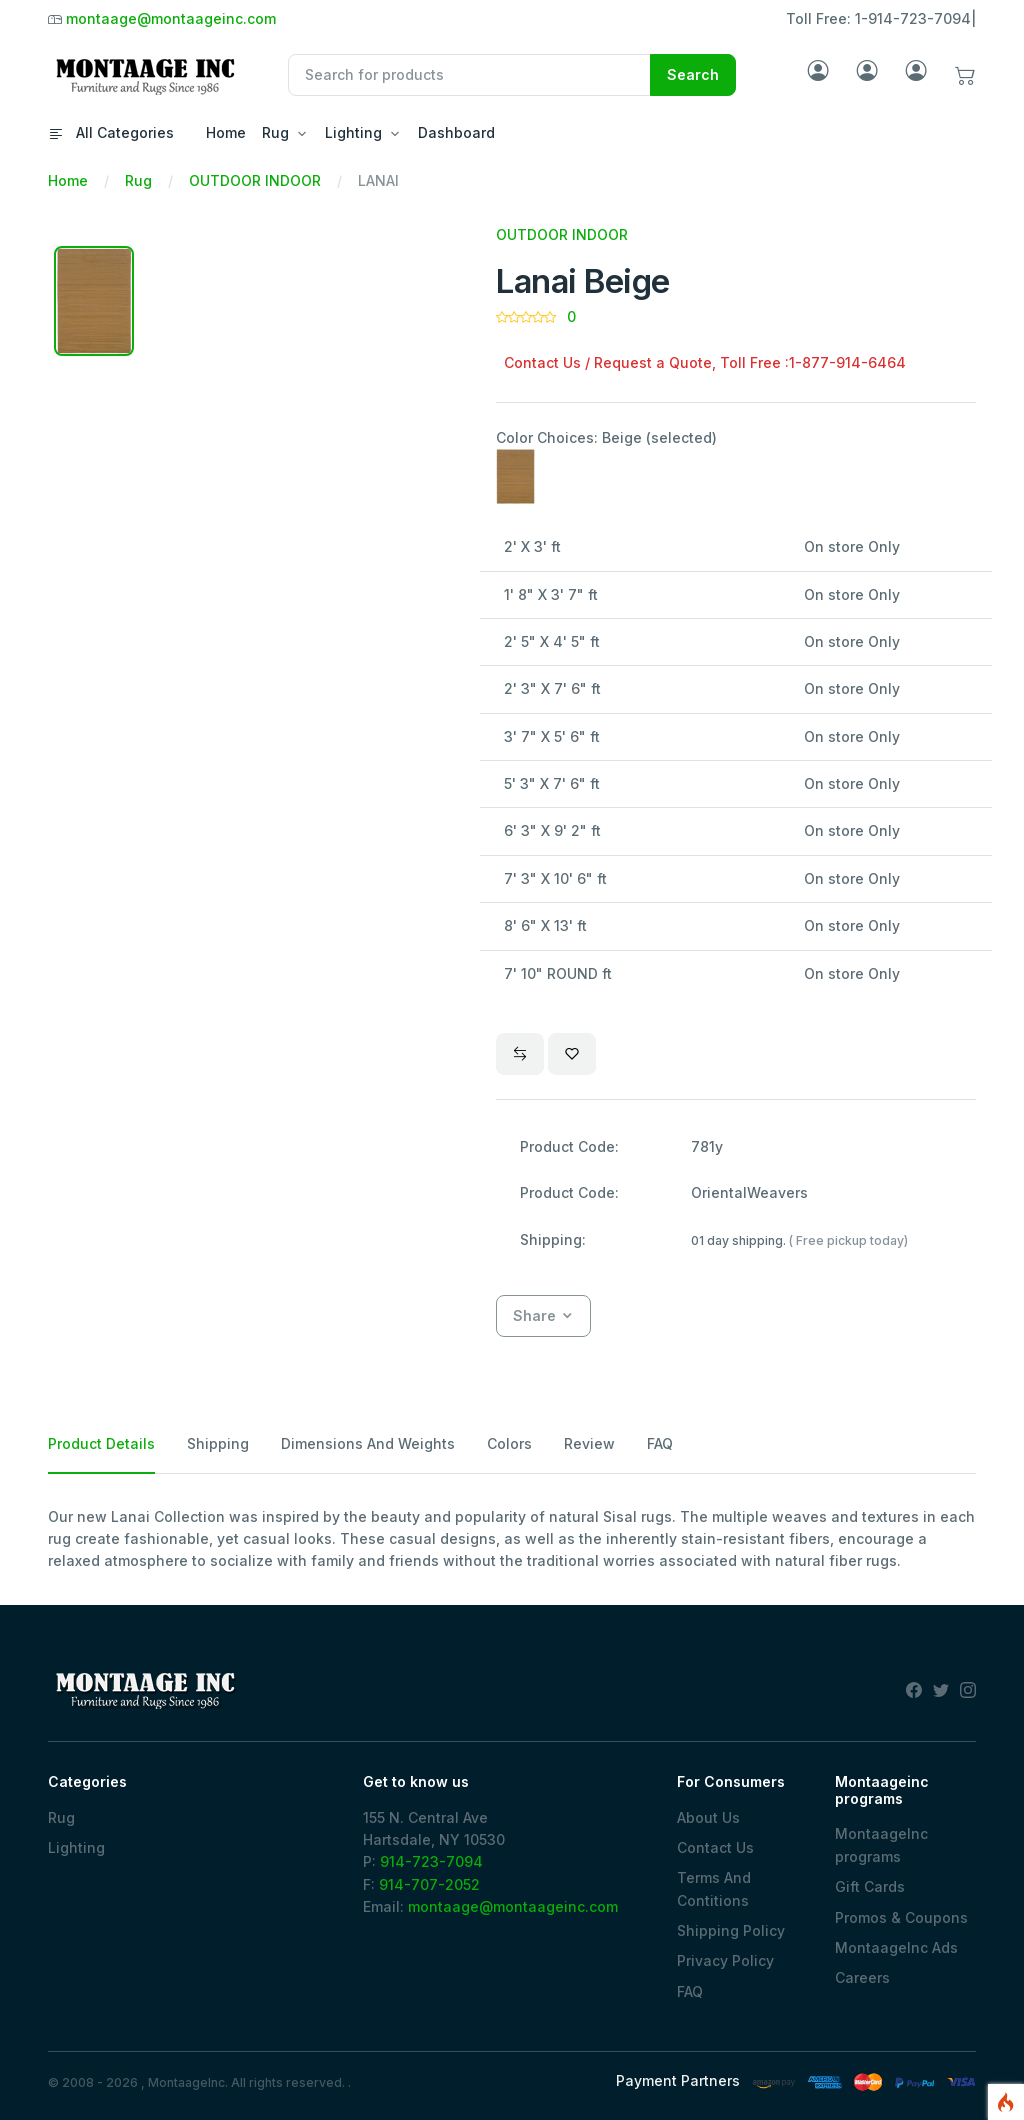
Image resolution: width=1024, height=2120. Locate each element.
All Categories (111, 132)
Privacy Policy (725, 1960)
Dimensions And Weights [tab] (368, 1443)
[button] (965, 75)
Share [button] (534, 1315)
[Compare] (520, 1054)
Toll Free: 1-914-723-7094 (878, 18)
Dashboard (456, 132)
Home (226, 132)
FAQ (690, 1991)
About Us (708, 1817)
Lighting (76, 1847)
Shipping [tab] (218, 1443)
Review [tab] (589, 1443)
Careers (862, 1977)
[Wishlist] (572, 1054)
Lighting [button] (353, 132)
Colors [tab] (509, 1443)
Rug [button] (275, 132)
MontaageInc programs (881, 1844)
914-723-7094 (431, 1861)
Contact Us (715, 1847)
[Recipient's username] (469, 75)
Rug (138, 180)
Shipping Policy (731, 1930)
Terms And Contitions (714, 1888)
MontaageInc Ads (896, 1947)
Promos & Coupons (901, 1917)
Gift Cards (870, 1886)
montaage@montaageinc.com (171, 18)
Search (693, 74)
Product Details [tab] (101, 1443)
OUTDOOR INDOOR (255, 180)
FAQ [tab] (660, 1443)
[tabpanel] (512, 1539)
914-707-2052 (429, 1884)
